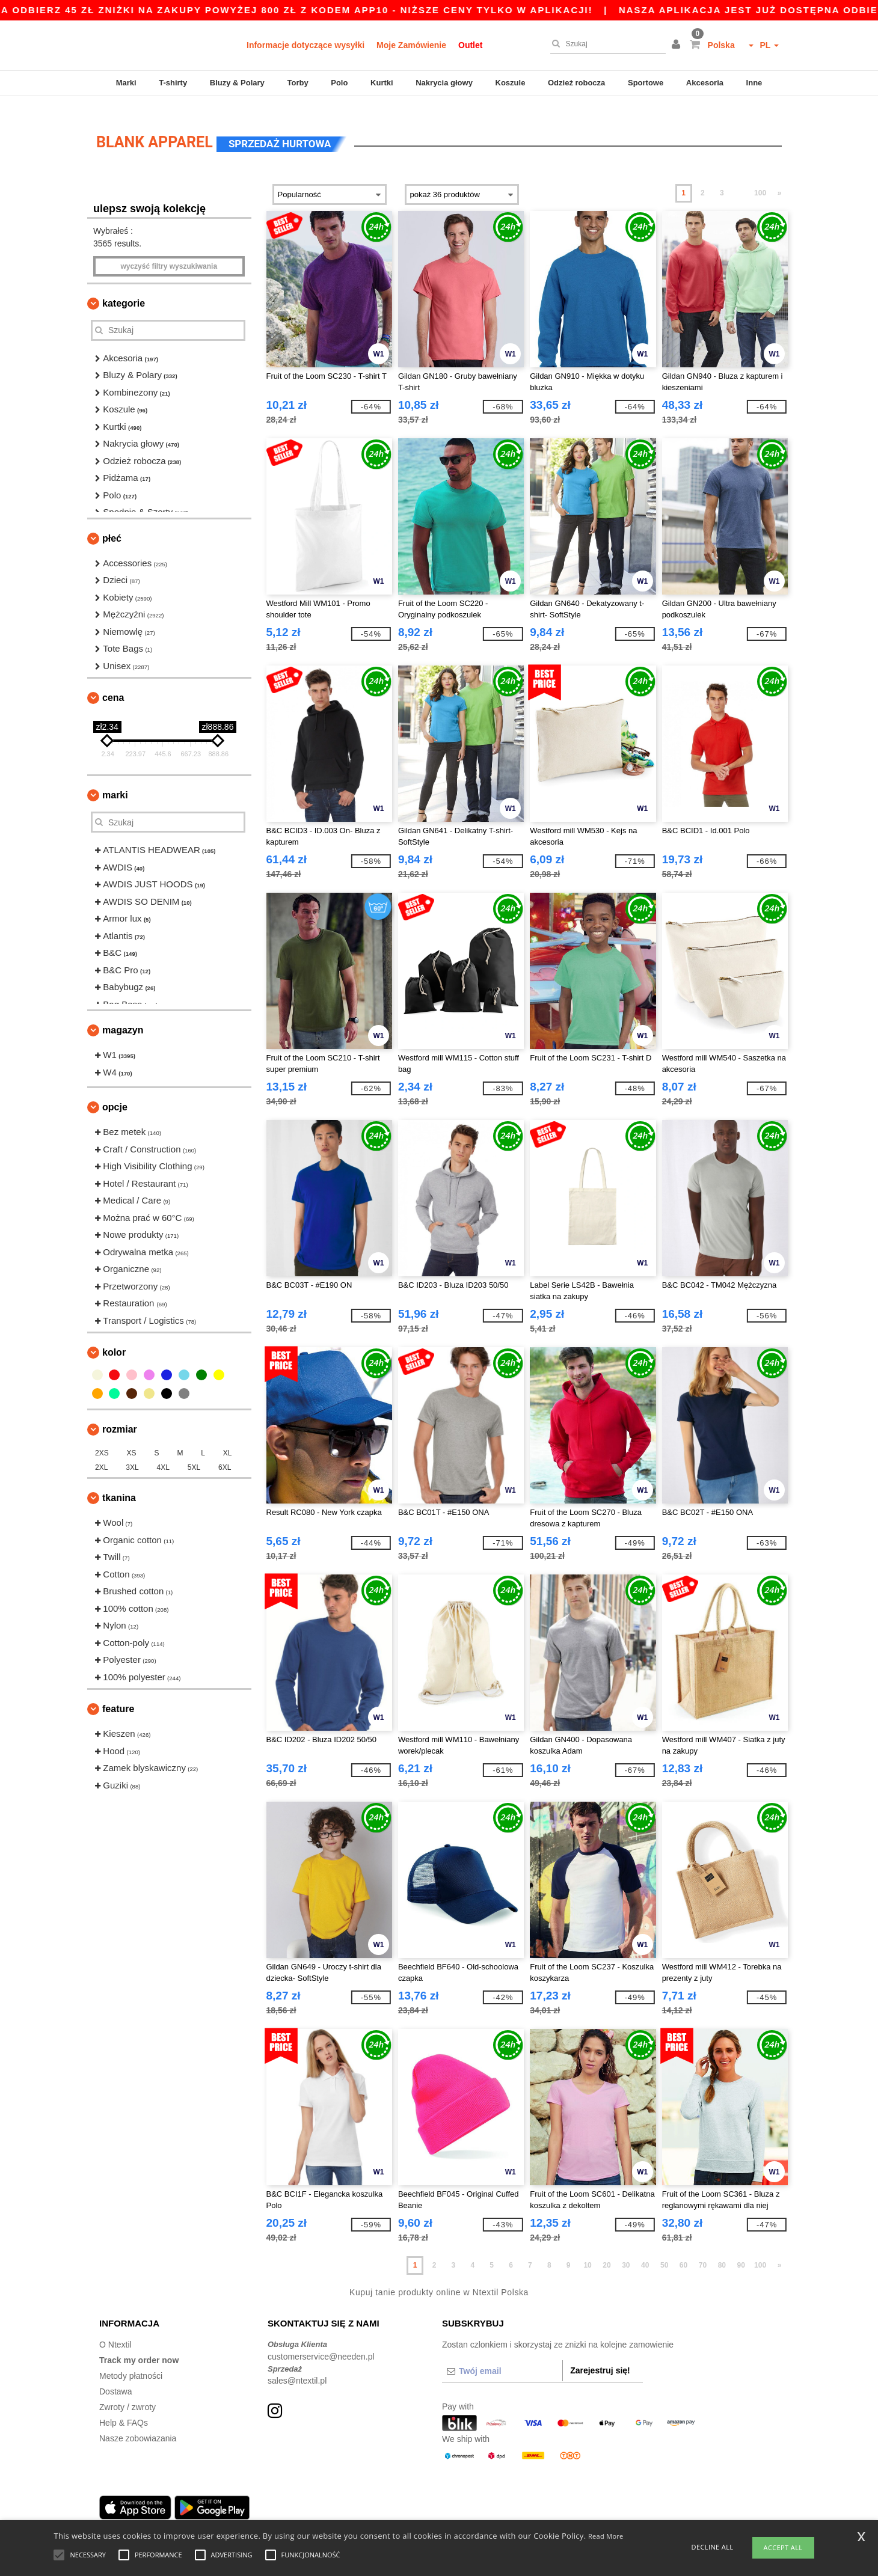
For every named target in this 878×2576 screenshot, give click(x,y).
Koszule (511, 82)
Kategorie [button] (123, 289)
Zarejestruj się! (600, 2356)
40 (645, 2251)
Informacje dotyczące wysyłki (305, 45)
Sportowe (645, 82)
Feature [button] (118, 1694)
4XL (163, 1453)
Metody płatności (130, 2361)
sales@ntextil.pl (297, 2366)
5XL (194, 1453)
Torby (297, 82)
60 (683, 2251)
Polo (339, 82)
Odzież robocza (576, 82)
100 (760, 178)
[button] (678, 45)
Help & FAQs (123, 2408)
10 (587, 2251)
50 (664, 2251)
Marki (126, 82)
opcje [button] (114, 1093)
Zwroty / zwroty (127, 2392)
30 (626, 2251)
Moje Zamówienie (411, 45)
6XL (224, 1453)
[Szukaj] (605, 44)
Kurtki (381, 82)
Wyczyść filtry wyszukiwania (168, 252)
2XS (102, 1438)
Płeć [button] (111, 524)
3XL (132, 1453)
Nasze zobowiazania (137, 2424)
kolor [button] (114, 1338)
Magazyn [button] (122, 1016)
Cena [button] (113, 683)
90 (741, 2251)
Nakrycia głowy (444, 82)
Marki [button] (115, 781)
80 (722, 2251)
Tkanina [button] (119, 1483)
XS (132, 1438)
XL (227, 1438)
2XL (101, 1453)
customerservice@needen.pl (321, 2342)
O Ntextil (115, 2330)
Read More (606, 2536)
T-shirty (173, 82)
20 (606, 2251)
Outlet (470, 45)
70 (703, 2251)
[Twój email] (502, 2356)
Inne (754, 82)
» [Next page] (780, 178)
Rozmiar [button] (119, 1415)
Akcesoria (704, 82)
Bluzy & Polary (237, 82)
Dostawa (115, 2377)
